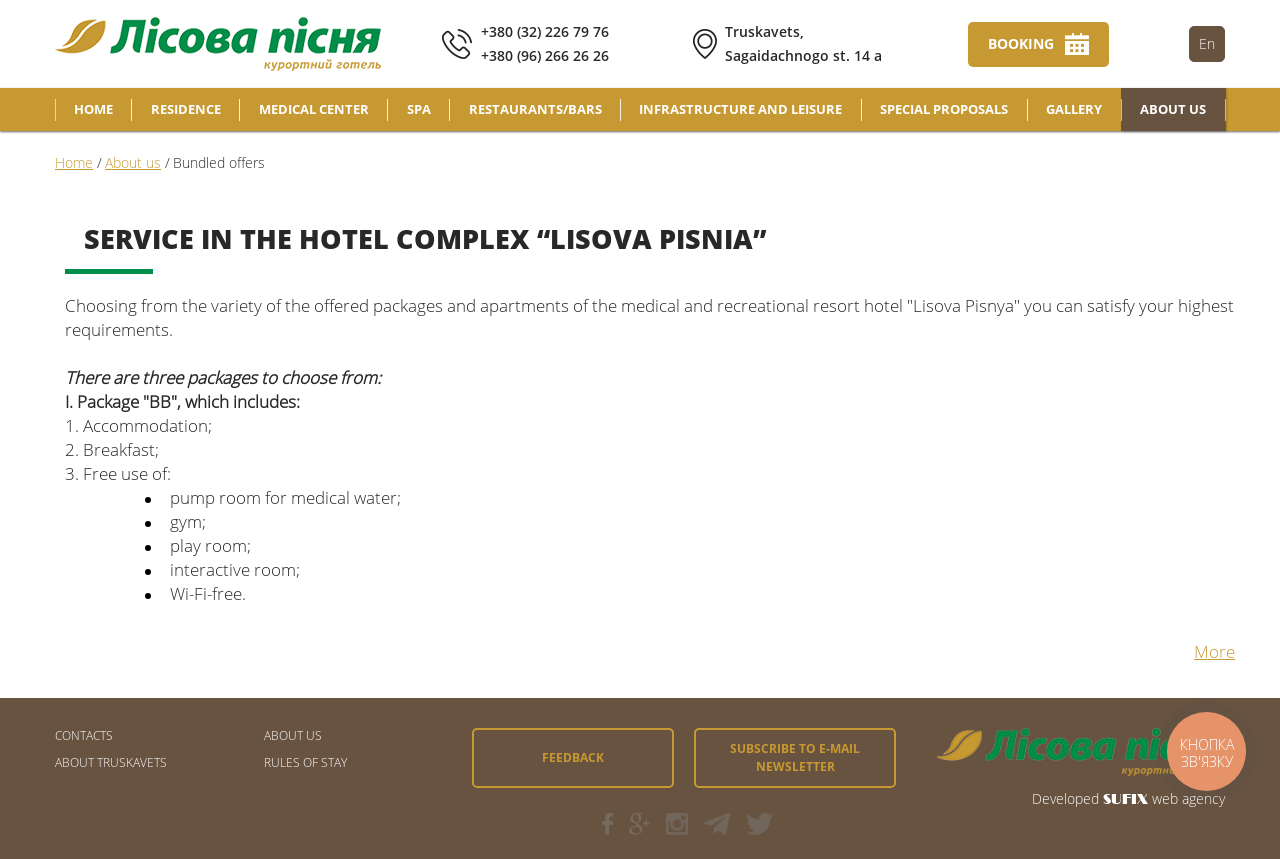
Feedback (573, 757)
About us (293, 735)
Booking (1021, 43)
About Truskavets (111, 762)
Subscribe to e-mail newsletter (795, 757)
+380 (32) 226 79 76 (545, 31)
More (1214, 651)
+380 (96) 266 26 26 (545, 55)
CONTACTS (84, 735)
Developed (1065, 798)
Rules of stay (305, 762)
